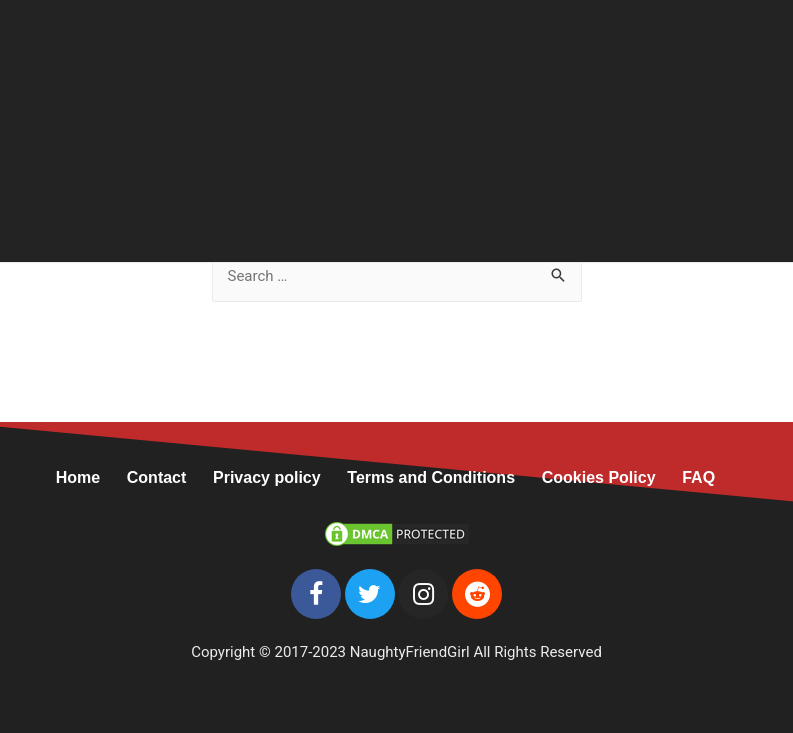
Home (91, 477)
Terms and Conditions (431, 477)
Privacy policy (267, 477)
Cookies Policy (599, 477)
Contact (157, 477)
